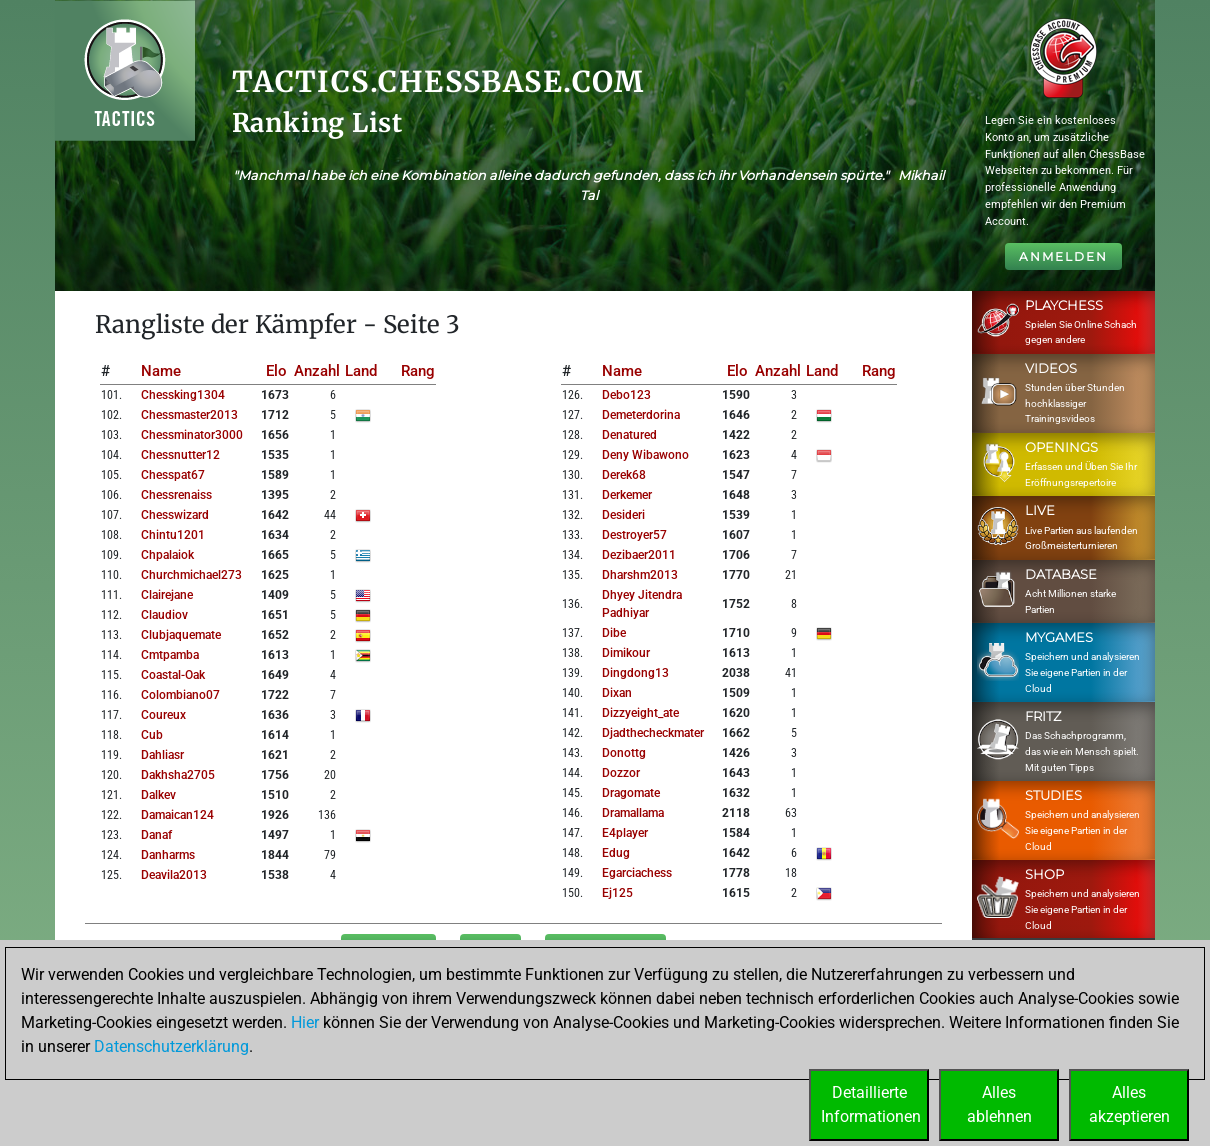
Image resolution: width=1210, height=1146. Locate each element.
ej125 (617, 893)
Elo (276, 371)
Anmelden (1063, 256)
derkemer (627, 495)
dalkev (158, 795)
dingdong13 (635, 673)
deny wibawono (645, 455)
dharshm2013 (640, 575)
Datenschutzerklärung (171, 1046)
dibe (614, 633)
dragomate (631, 793)
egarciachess (637, 873)
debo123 (626, 395)
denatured (629, 435)
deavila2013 (174, 875)
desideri (623, 515)
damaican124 (177, 815)
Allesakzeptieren (1129, 1104)
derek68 (624, 475)
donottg (624, 753)
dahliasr (162, 755)
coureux (163, 715)
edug (616, 853)
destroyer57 (634, 535)
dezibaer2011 (639, 555)
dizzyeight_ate (640, 713)
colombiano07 (180, 695)
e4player (625, 833)
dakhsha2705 (178, 775)
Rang (418, 371)
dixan (617, 693)
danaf (156, 835)
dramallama (633, 813)
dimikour (626, 653)
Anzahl (317, 371)
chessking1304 (183, 395)
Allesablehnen (999, 1104)
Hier (305, 1022)
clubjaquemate (181, 635)
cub (152, 735)
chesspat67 (173, 475)
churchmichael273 (191, 575)
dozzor (621, 773)
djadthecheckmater (653, 733)
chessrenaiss (176, 495)
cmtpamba (170, 655)
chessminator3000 (192, 435)
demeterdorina (641, 415)
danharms (168, 855)
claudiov (164, 615)
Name (161, 371)
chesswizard (175, 515)
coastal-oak (173, 675)
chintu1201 (173, 535)
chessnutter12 (180, 455)
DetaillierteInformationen (871, 1104)
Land (361, 371)
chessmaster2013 (189, 415)
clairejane (167, 595)
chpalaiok (167, 555)
